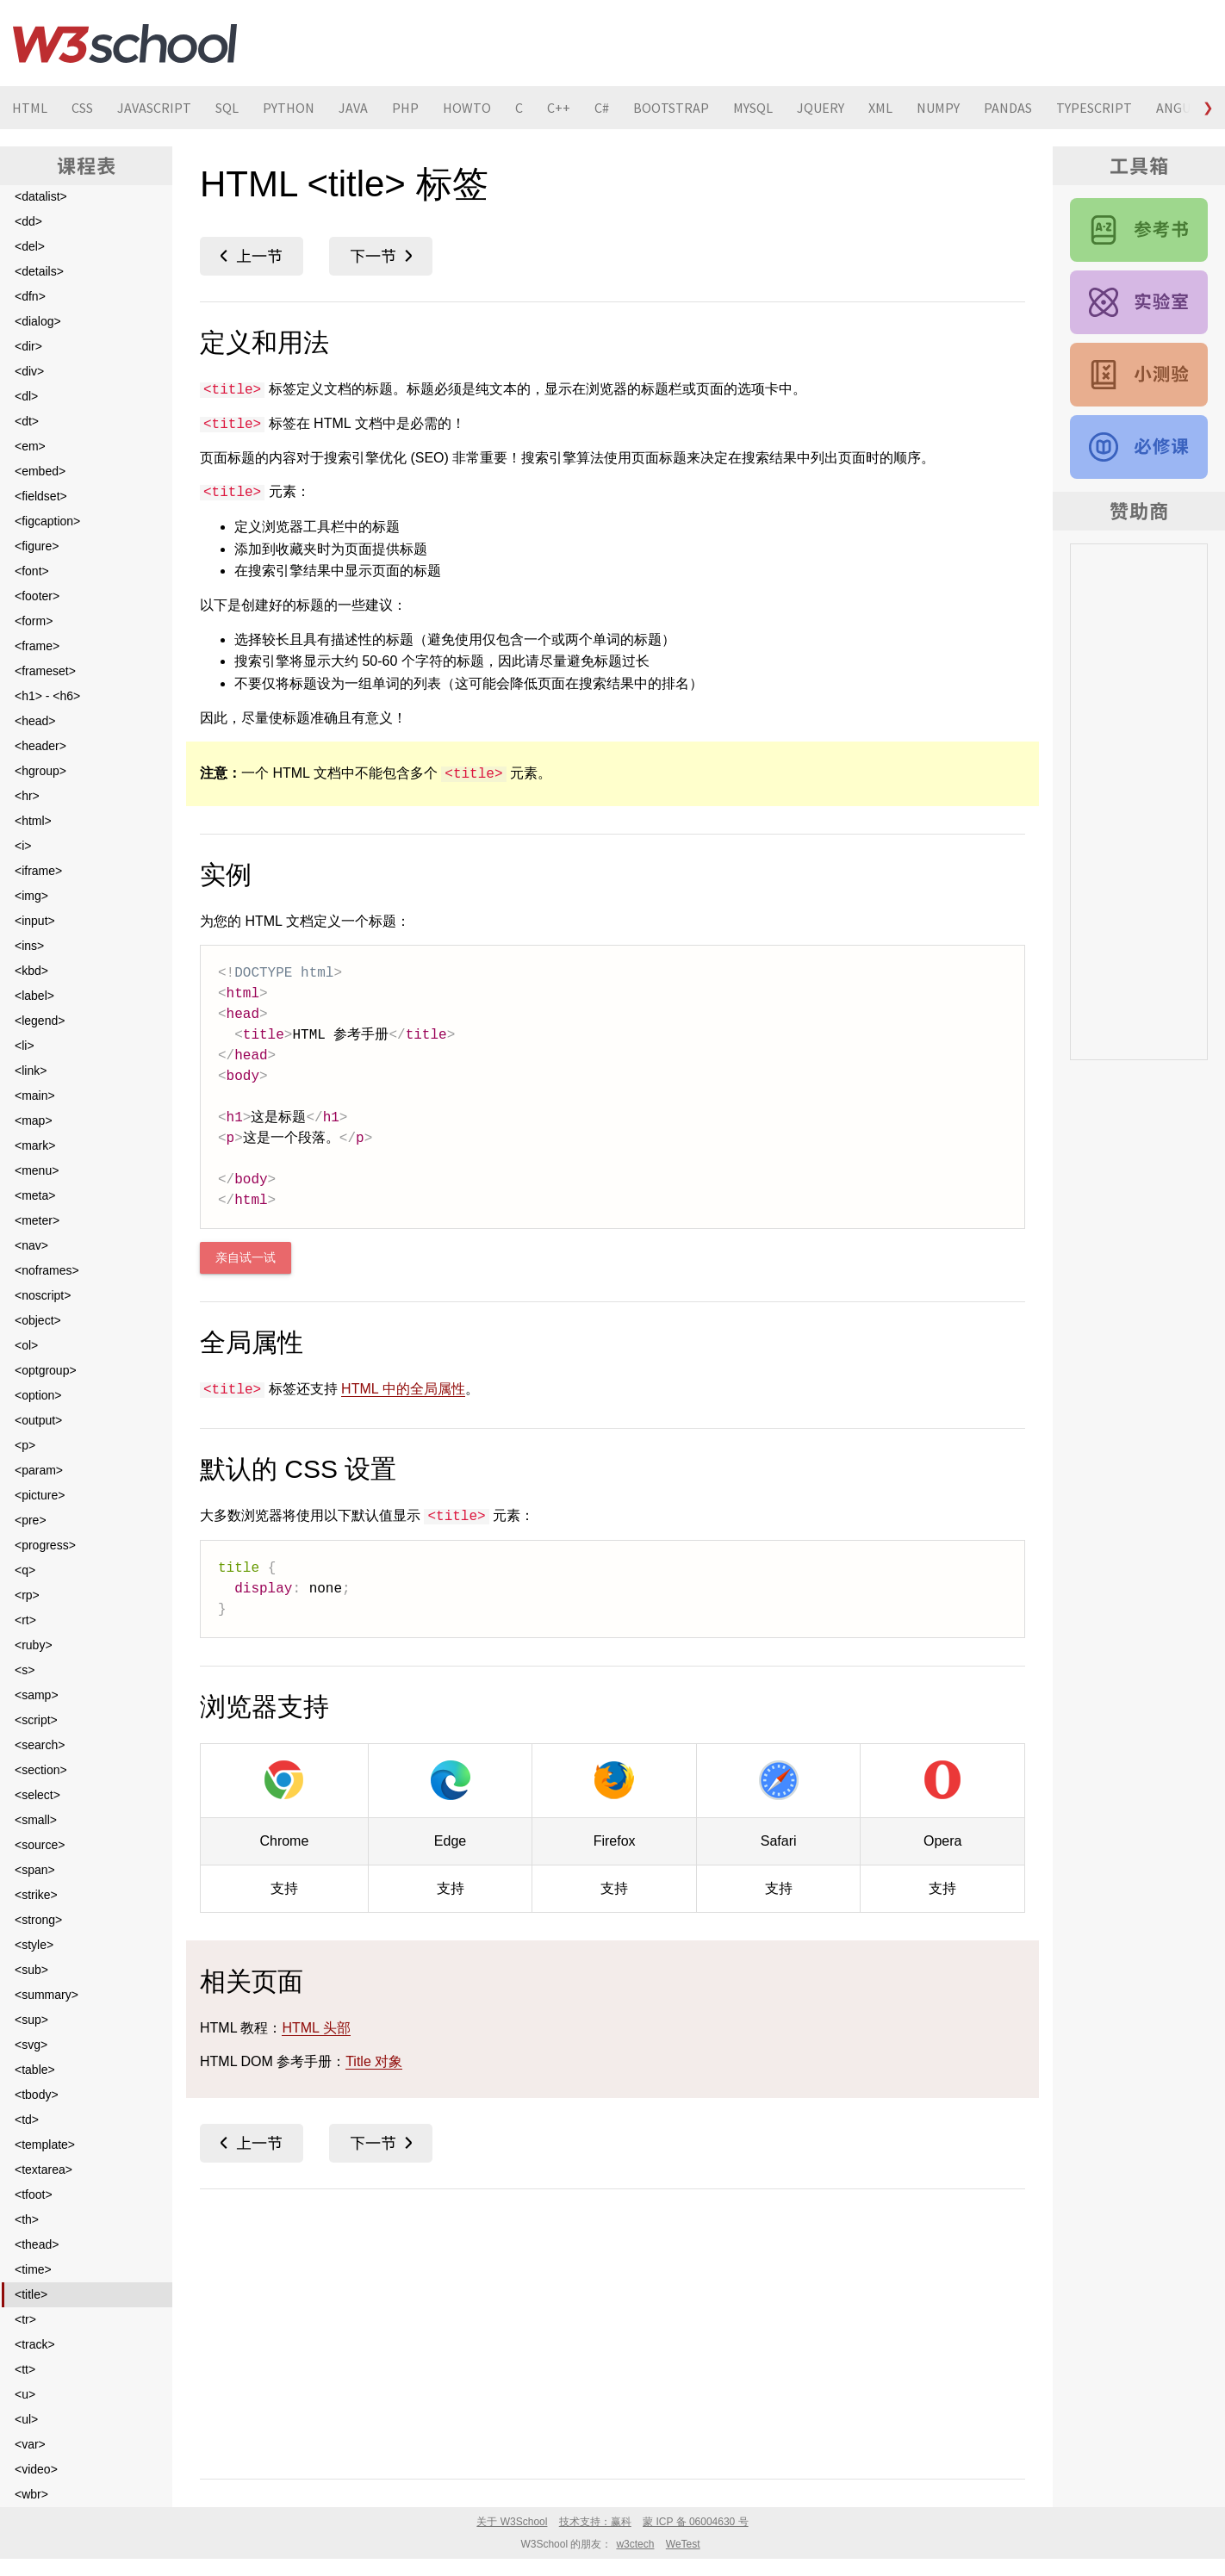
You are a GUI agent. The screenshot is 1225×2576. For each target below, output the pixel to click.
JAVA (353, 107)
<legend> (40, 1020)
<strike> (36, 1895)
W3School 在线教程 (125, 43)
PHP (405, 107)
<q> (25, 1570)
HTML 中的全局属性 (402, 1388)
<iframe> (38, 871)
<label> (34, 995)
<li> (24, 1045)
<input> (35, 921)
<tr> (25, 2319)
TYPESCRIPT (1094, 107)
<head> (35, 721)
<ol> (26, 1345)
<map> (34, 1120)
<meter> (37, 1220)
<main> (35, 1095)
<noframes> (47, 1270)
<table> (35, 2069)
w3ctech (635, 2544)
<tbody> (37, 2094)
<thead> (37, 2244)
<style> (34, 1945)
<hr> (27, 796)
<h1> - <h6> (47, 696)
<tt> (25, 2369)
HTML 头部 (316, 2027)
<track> (35, 2344)
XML (880, 107)
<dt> (27, 421)
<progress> (45, 1545)
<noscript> (43, 1295)
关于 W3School (511, 2522)
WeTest (683, 2544)
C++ (558, 107)
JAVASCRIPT (154, 107)
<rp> (27, 1595)
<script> (36, 1720)
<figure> (37, 546)
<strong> (38, 1920)
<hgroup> (40, 771)
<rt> (25, 1620)
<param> (39, 1470)
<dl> (26, 396)
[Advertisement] (612, 2330)
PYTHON (288, 107)
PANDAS (1008, 107)
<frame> (37, 646)
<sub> (31, 1970)
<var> (30, 2444)
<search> (40, 1745)
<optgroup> (46, 1370)
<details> (39, 271)
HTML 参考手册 (1139, 230)
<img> (31, 896)
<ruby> (34, 1645)
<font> (32, 571)
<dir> (28, 346)
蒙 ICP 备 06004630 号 (696, 2522)
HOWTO (467, 107)
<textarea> (43, 2169)
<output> (38, 1420)
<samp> (37, 1695)
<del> (30, 246)
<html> (33, 821)
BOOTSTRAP (671, 107)
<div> (29, 371)
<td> (27, 2119)
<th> (27, 2219)
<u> (25, 2394)
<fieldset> (41, 496)
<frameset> (45, 671)
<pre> (31, 1520)
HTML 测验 (1139, 375)
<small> (36, 1820)
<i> (23, 846)
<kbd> (31, 971)
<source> (40, 1845)
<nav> (31, 1245)
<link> (31, 1070)
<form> (34, 621)
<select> (37, 1795)
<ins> (29, 946)
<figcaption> (47, 521)
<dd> (28, 221)
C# (601, 107)
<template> (45, 2144)
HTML (29, 107)
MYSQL (753, 107)
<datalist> (41, 196)
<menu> (37, 1170)
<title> (31, 2294)
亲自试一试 (245, 1257)
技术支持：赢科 (595, 2522)
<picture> (40, 1495)
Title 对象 (373, 2061)
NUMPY (938, 107)
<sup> (31, 2020)
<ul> (26, 2419)
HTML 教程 (1139, 447)
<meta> (35, 1195)
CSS (82, 107)
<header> (40, 746)
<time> (33, 2269)
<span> (35, 1870)
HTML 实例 (1139, 302)
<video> (36, 2469)
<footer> (37, 596)
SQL (227, 107)
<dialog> (38, 321)
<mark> (35, 1145)
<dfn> (30, 296)
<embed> (40, 471)
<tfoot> (34, 2194)
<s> (24, 1670)
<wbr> (31, 2494)
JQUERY (820, 107)
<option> (38, 1395)
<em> (30, 446)
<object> (38, 1320)
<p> (25, 1445)
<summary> (46, 1995)
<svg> (31, 2044)
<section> (41, 1770)
